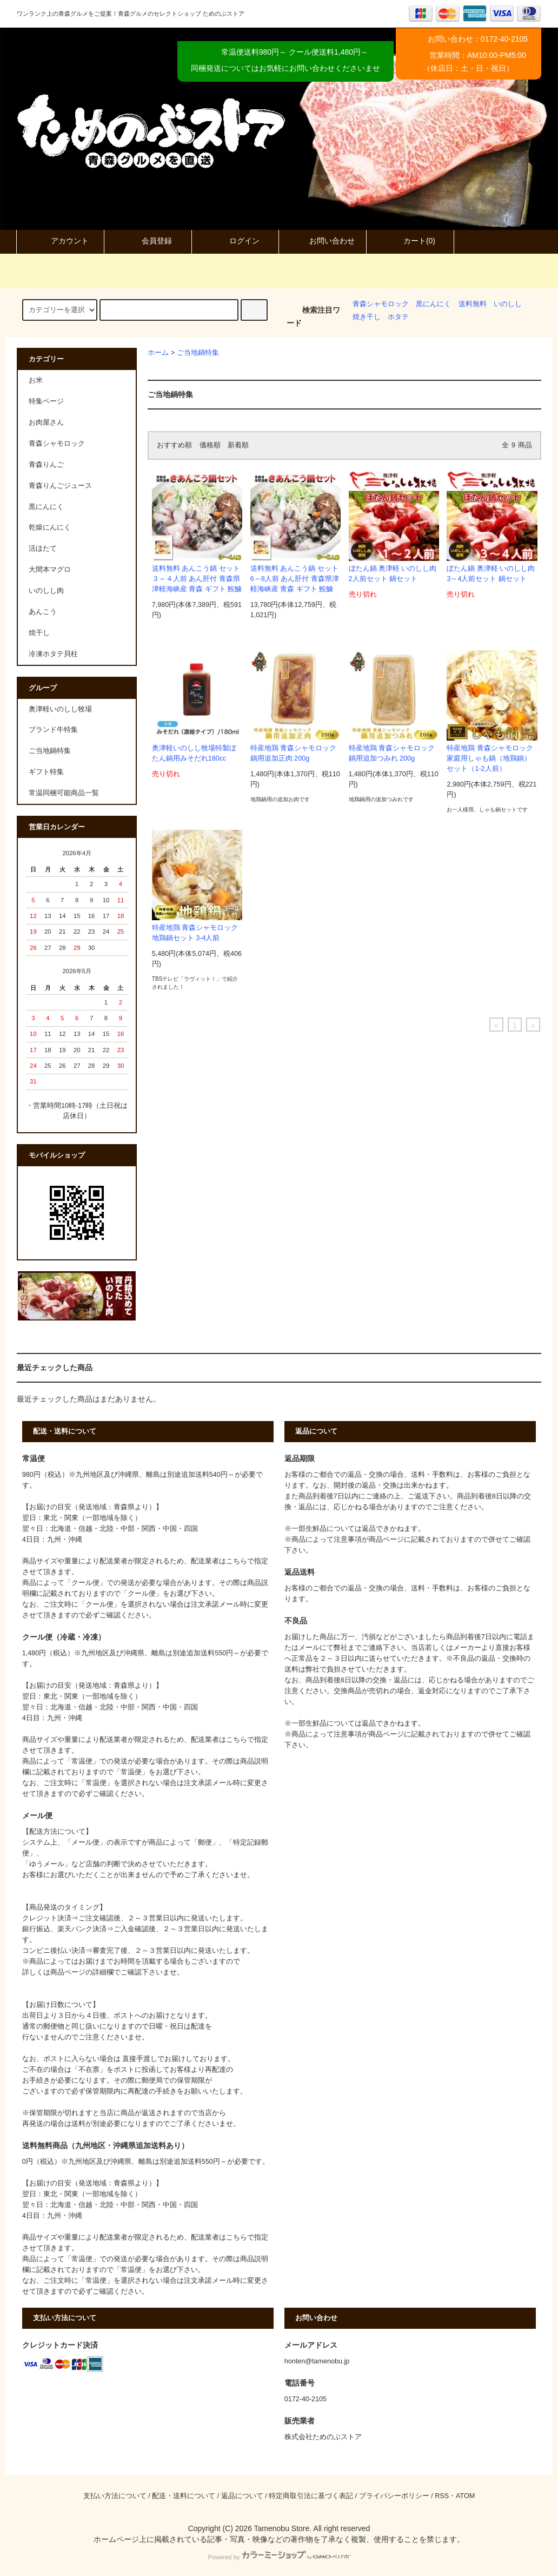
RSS (442, 2496)
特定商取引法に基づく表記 (311, 2496)
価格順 (210, 445)
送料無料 (473, 304)
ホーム (158, 352)
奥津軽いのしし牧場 (60, 709)
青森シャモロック (381, 304)
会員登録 (147, 240)
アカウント (60, 240)
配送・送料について (183, 2496)
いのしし (508, 304)
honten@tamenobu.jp (317, 2361)
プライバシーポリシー (394, 2496)
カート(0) (410, 240)
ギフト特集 (46, 772)
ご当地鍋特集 (198, 352)
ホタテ (398, 317)
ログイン (235, 240)
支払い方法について (115, 2496)
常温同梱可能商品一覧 (64, 793)
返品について (242, 2496)
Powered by (279, 2557)
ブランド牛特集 (53, 730)
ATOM (465, 2496)
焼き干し (367, 317)
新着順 (238, 445)
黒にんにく (433, 304)
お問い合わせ (323, 240)
